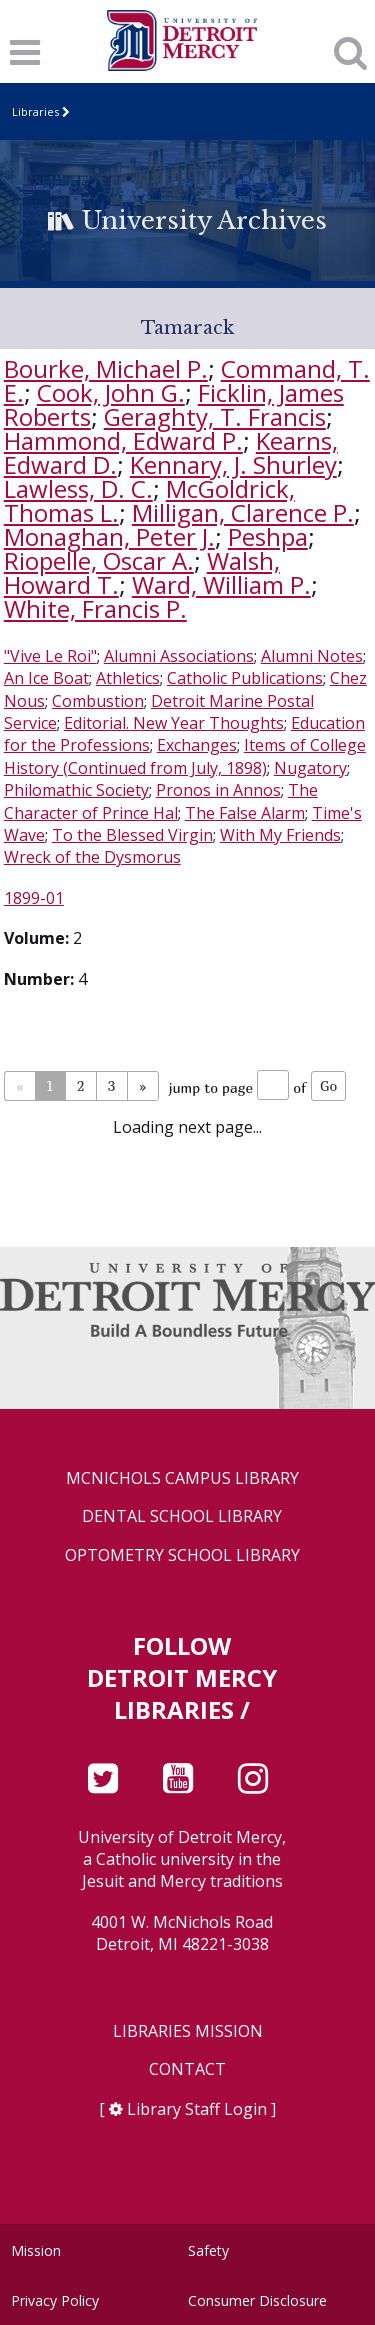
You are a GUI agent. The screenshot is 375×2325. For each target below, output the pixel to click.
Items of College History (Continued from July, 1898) (185, 756)
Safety (208, 2250)
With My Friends (280, 835)
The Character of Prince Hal (161, 801)
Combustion (98, 701)
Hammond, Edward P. (123, 440)
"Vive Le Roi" (50, 656)
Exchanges (197, 745)
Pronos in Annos (218, 790)
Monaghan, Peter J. (109, 536)
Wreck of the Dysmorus (92, 857)
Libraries (35, 111)
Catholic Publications (245, 678)
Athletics (128, 678)
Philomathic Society (76, 790)
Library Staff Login (197, 2109)
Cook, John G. (111, 392)
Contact (187, 2069)
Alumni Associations (179, 656)
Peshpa (268, 536)
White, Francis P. (95, 608)
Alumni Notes (312, 656)
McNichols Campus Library (182, 1478)
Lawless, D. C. (78, 488)
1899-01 (34, 898)
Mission (36, 2250)
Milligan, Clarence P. (243, 512)
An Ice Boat (46, 678)
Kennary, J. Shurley (233, 464)
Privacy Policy (55, 2300)
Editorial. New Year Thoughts (174, 723)
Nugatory (310, 768)
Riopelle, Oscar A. (99, 560)
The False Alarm (245, 813)
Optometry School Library (182, 1555)
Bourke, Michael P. (106, 368)
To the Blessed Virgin (132, 835)
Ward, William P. (221, 584)
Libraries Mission (188, 2031)
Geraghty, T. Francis (215, 416)
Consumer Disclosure (257, 2300)
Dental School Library (182, 1516)
